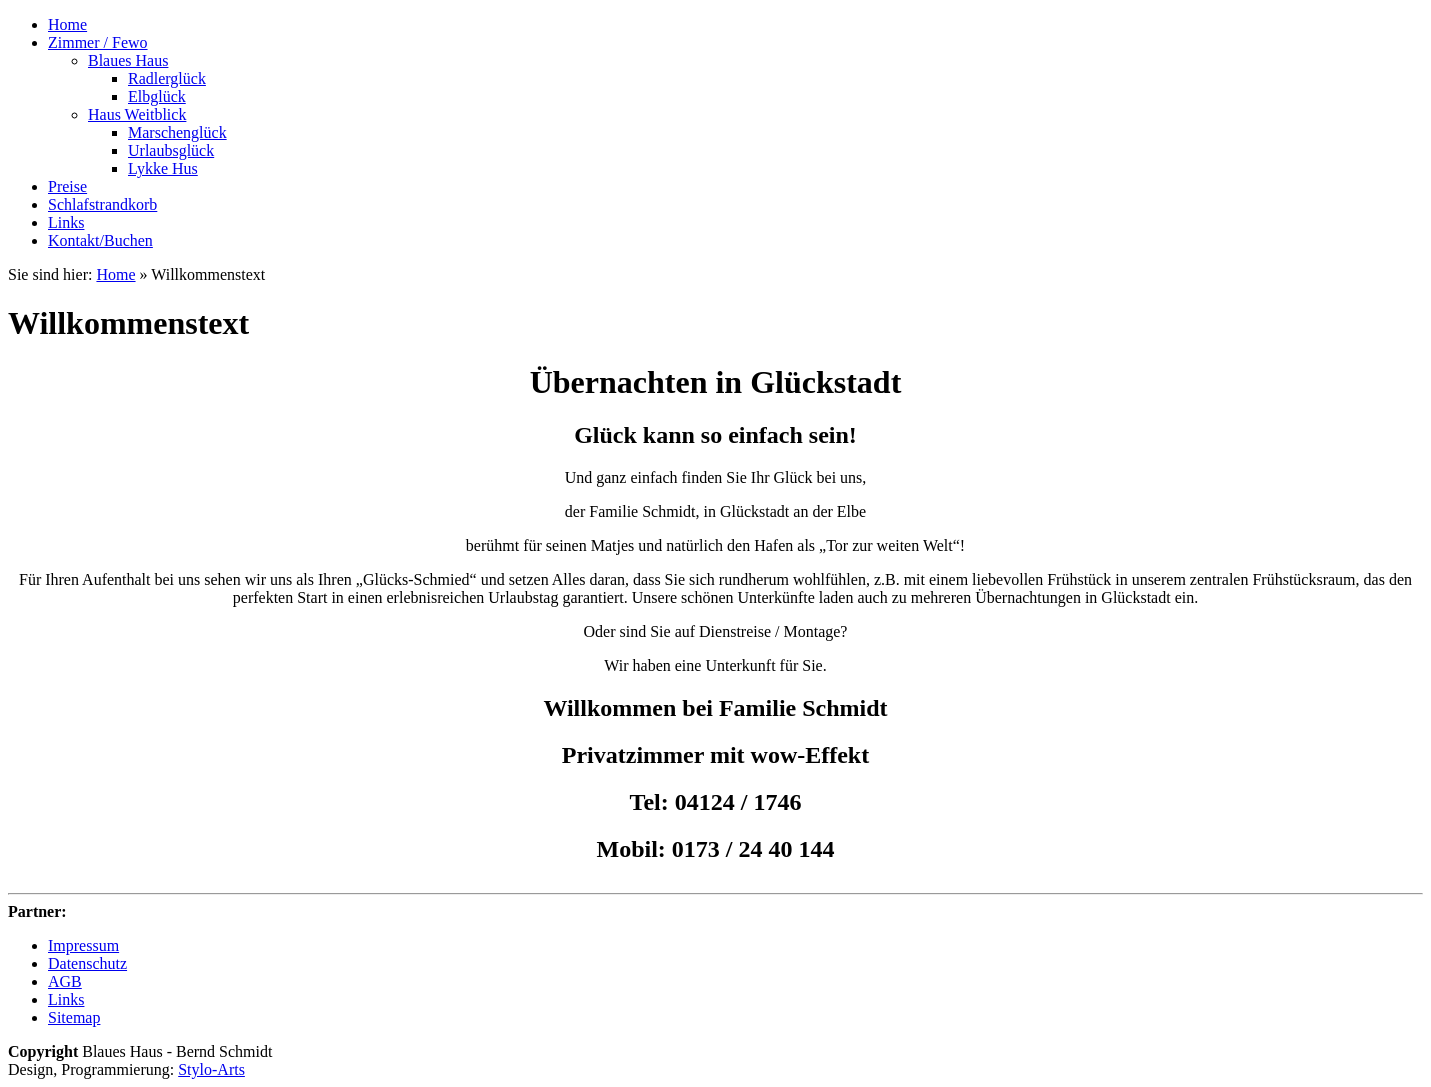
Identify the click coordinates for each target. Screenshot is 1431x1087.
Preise (67, 186)
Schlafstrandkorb (102, 204)
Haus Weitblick (137, 114)
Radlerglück (167, 78)
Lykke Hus (163, 168)
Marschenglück (177, 132)
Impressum (83, 945)
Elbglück (157, 96)
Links (66, 222)
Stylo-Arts (211, 1069)
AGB (65, 981)
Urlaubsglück (171, 150)
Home (67, 24)
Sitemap (74, 1017)
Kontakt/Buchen (100, 240)
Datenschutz (87, 963)
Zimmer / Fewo (98, 42)
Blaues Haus (128, 60)
